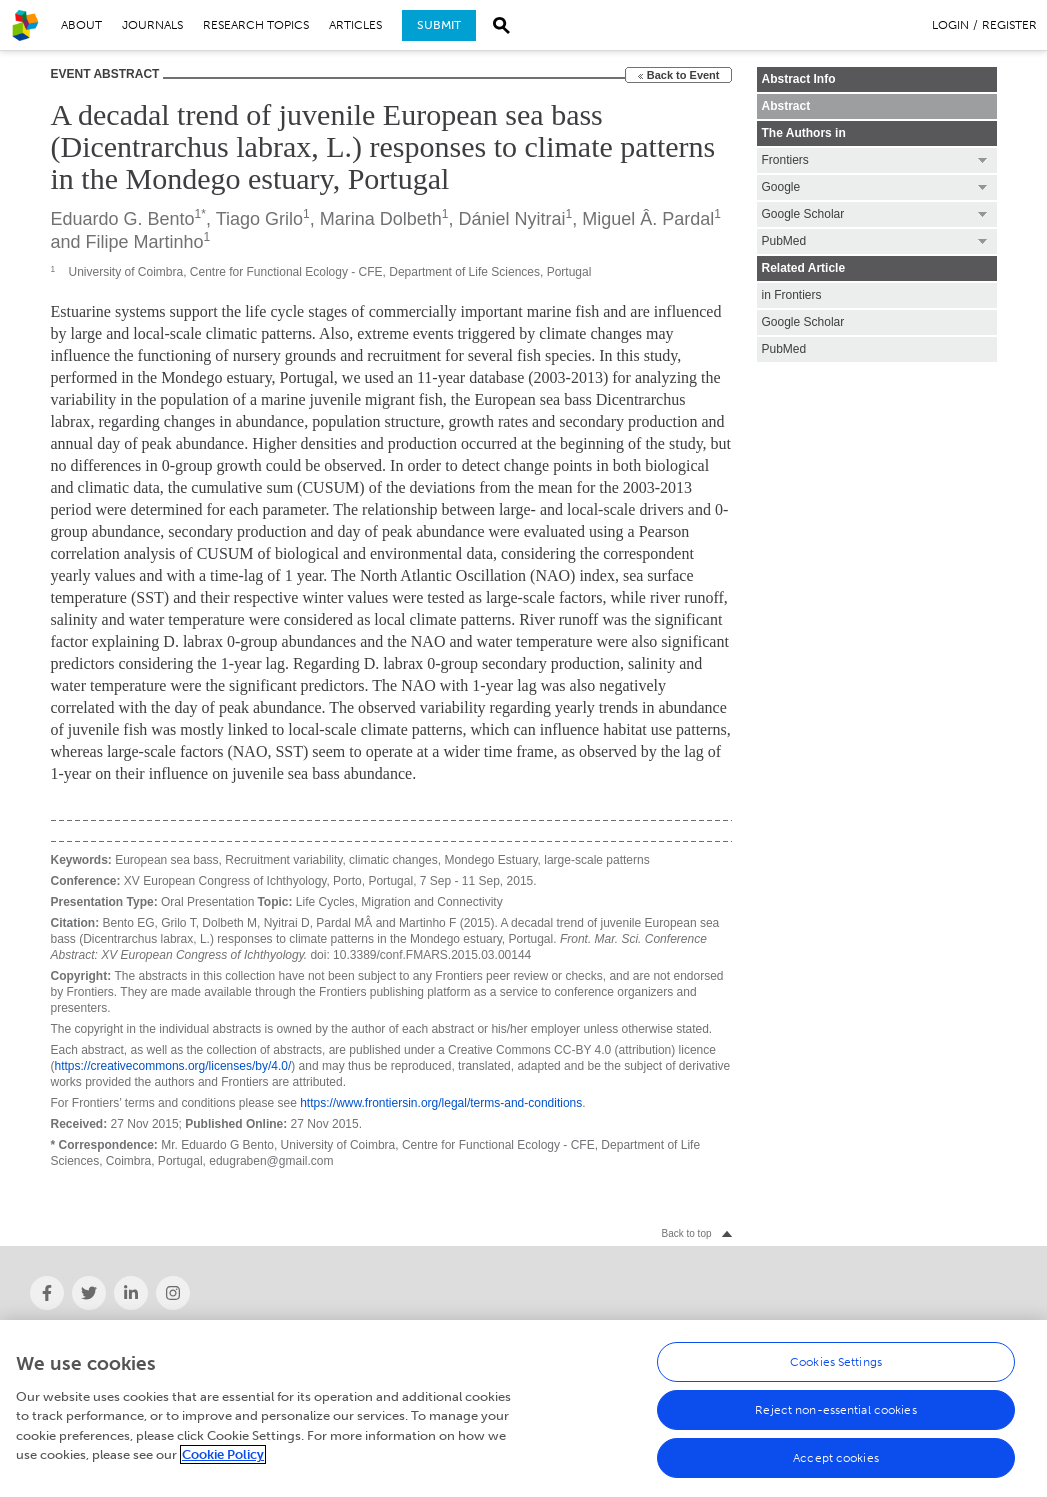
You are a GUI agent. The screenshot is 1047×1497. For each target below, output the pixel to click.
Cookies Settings (836, 1367)
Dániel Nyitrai (511, 219)
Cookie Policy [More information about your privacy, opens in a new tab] (223, 1460)
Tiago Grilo (259, 219)
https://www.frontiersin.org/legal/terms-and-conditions (441, 1103)
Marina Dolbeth (381, 219)
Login (950, 25)
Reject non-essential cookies (835, 1415)
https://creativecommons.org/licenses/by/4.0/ (173, 1066)
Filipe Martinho (145, 242)
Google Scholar (803, 322)
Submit (439, 25)
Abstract (786, 106)
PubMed (784, 349)
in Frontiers (792, 295)
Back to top (686, 1233)
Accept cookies (836, 1463)
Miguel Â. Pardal (648, 219)
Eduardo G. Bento (123, 219)
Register (1009, 25)
